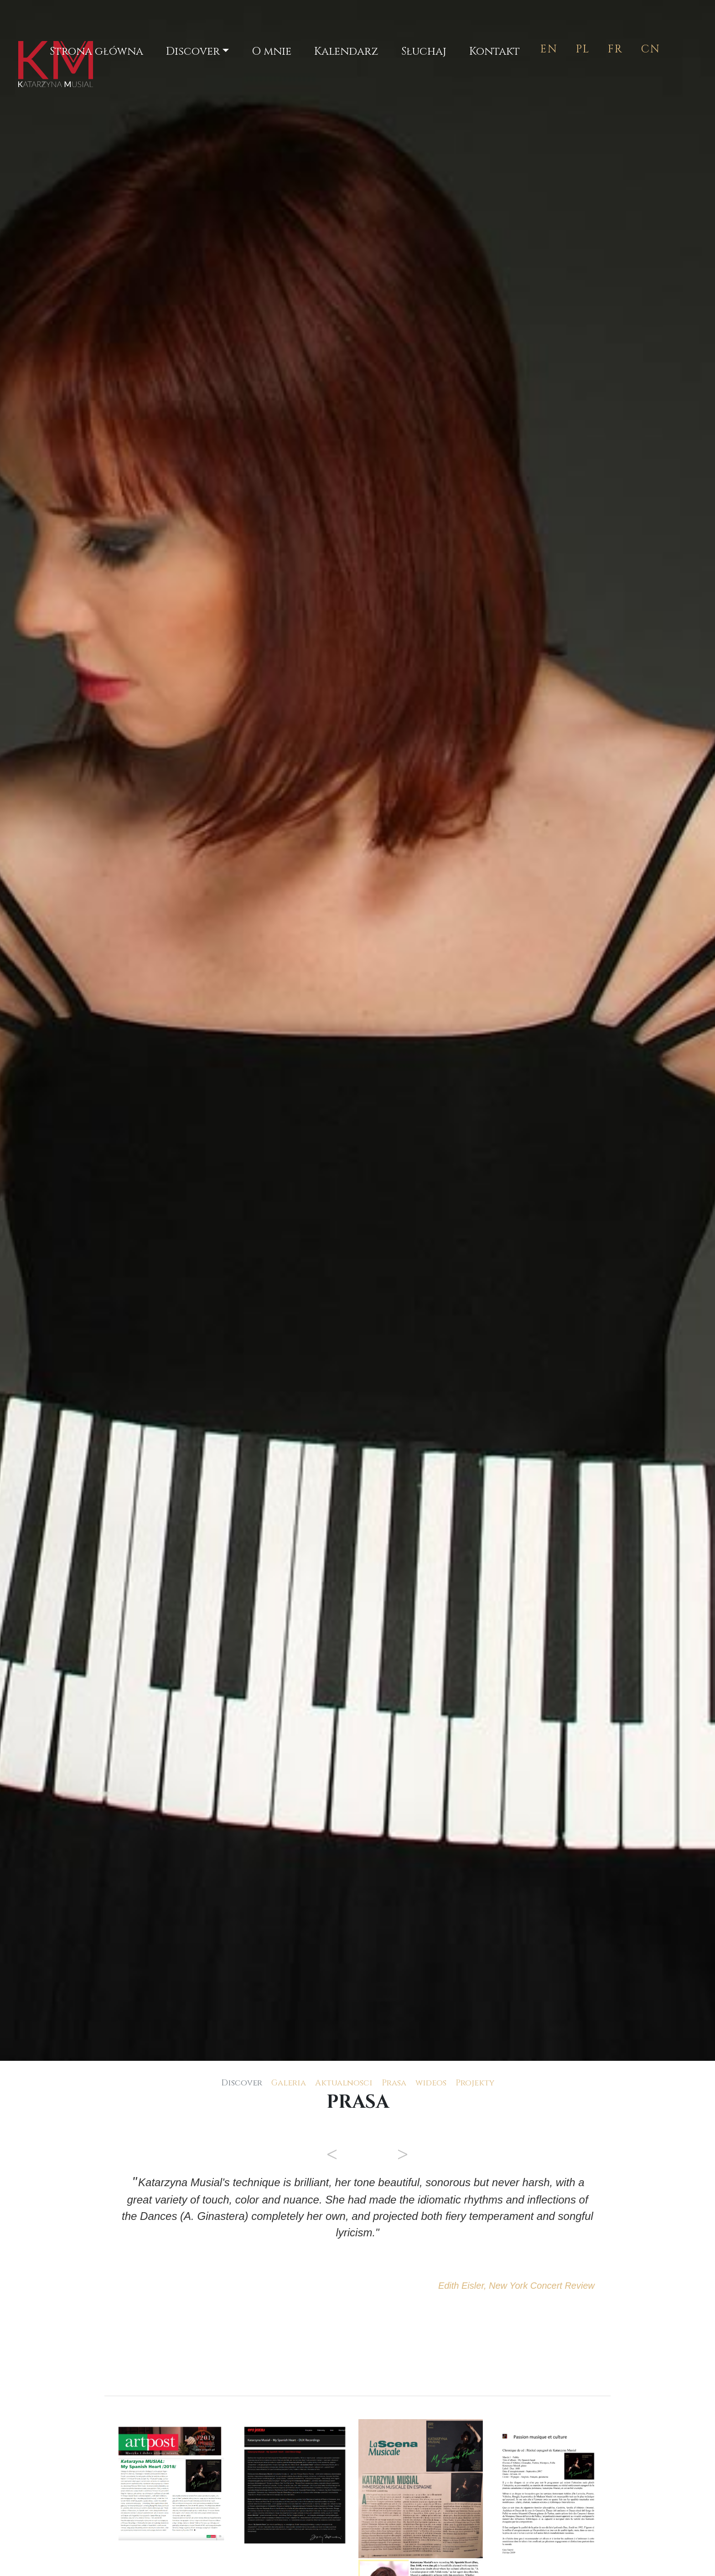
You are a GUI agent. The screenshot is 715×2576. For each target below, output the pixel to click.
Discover (241, 2083)
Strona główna (97, 51)
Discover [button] (193, 51)
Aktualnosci (344, 2083)
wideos (430, 2083)
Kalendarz (346, 51)
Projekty (475, 2083)
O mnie (271, 51)
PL (583, 49)
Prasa (394, 2083)
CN (650, 49)
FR (615, 49)
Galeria (288, 2083)
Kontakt (494, 51)
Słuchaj (423, 51)
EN (549, 49)
